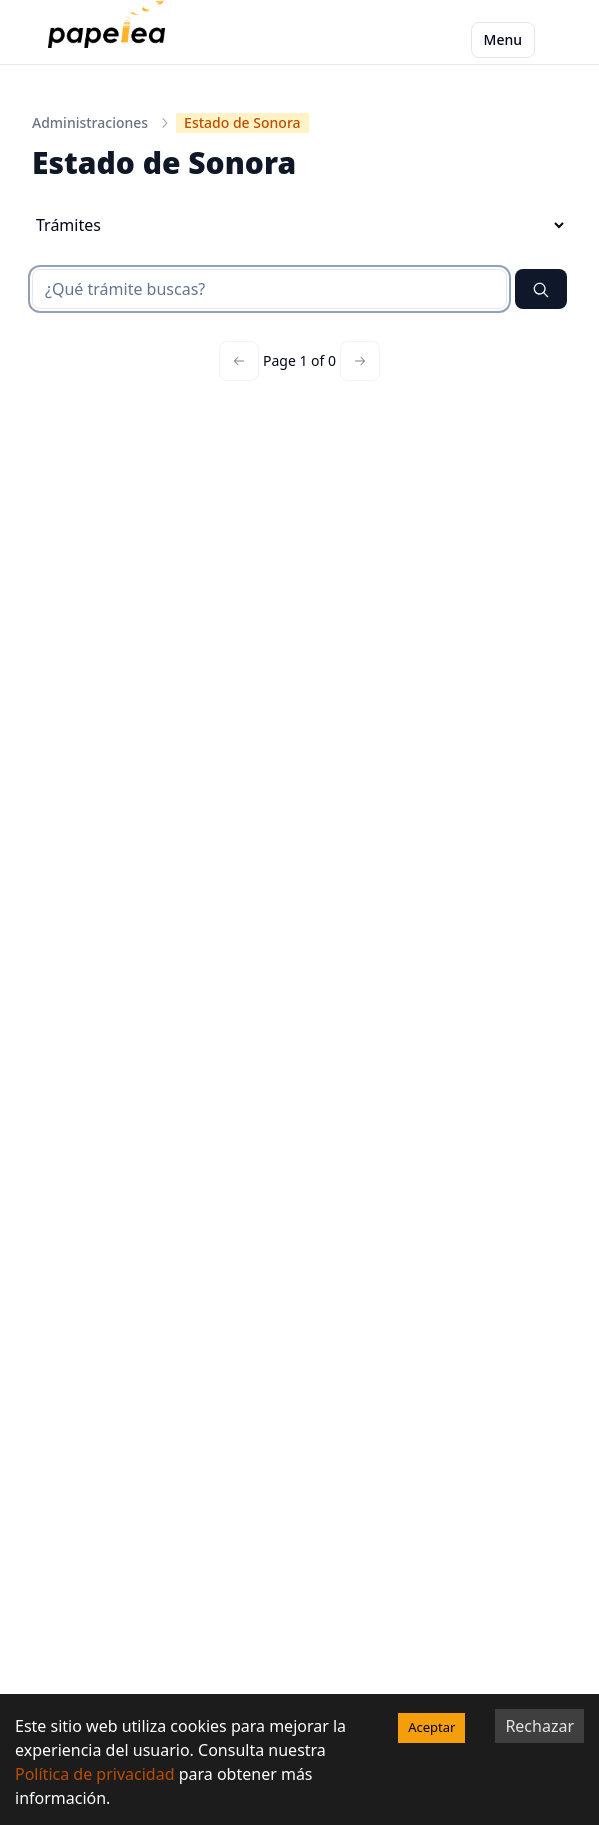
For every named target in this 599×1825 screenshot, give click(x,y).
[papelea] (110, 40)
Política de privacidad (95, 1774)
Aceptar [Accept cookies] (431, 1727)
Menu (503, 39)
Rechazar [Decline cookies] (539, 1726)
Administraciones (90, 122)
